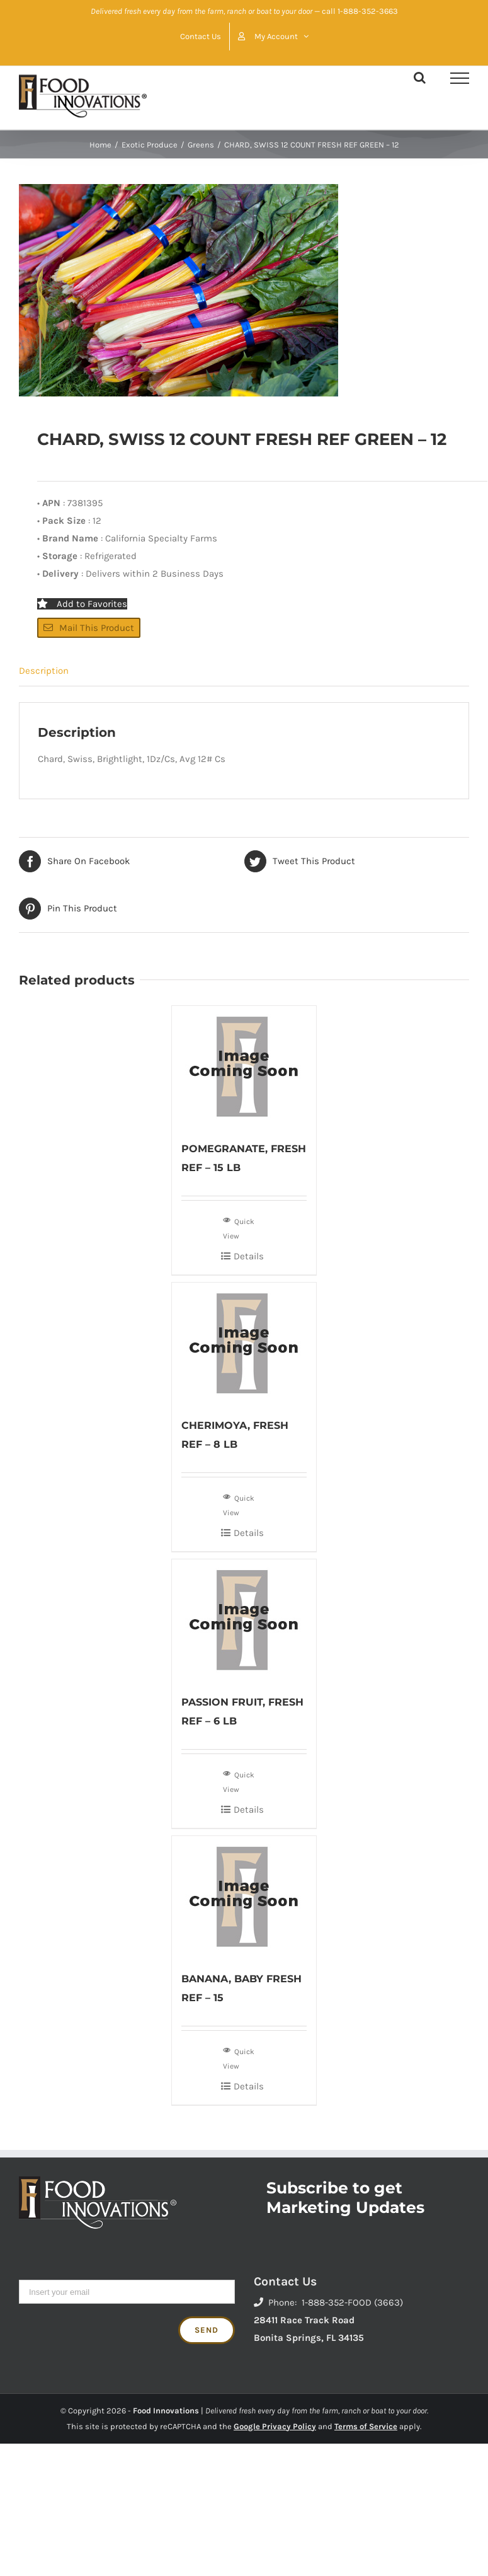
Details (249, 1256)
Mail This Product (88, 627)
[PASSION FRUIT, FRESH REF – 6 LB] (244, 1619)
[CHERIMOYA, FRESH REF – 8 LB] (244, 1343)
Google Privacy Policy (275, 2426)
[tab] (244, 671)
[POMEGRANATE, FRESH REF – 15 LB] (244, 1066)
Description (44, 670)
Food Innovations (166, 2410)
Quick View (238, 1227)
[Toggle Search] (420, 77)
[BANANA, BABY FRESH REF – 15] (244, 1896)
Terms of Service (365, 2426)
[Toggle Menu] (460, 78)
